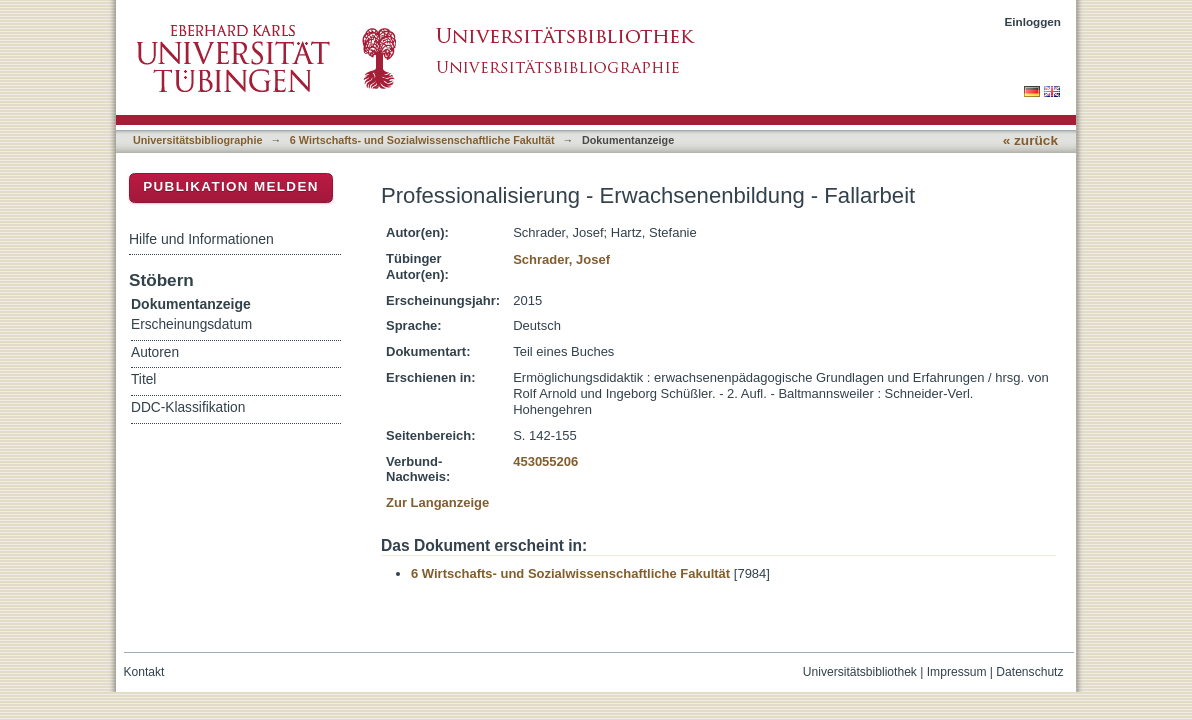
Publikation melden (231, 186)
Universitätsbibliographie (197, 140)
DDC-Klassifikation (188, 407)
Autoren (155, 352)
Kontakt (144, 672)
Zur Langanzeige (437, 502)
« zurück (1030, 140)
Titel (143, 379)
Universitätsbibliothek (860, 672)
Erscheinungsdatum (191, 324)
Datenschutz (1029, 672)
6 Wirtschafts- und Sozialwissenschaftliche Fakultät (422, 140)
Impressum (957, 672)
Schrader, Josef (561, 259)
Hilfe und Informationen (201, 239)
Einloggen (1033, 21)
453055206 (545, 461)
